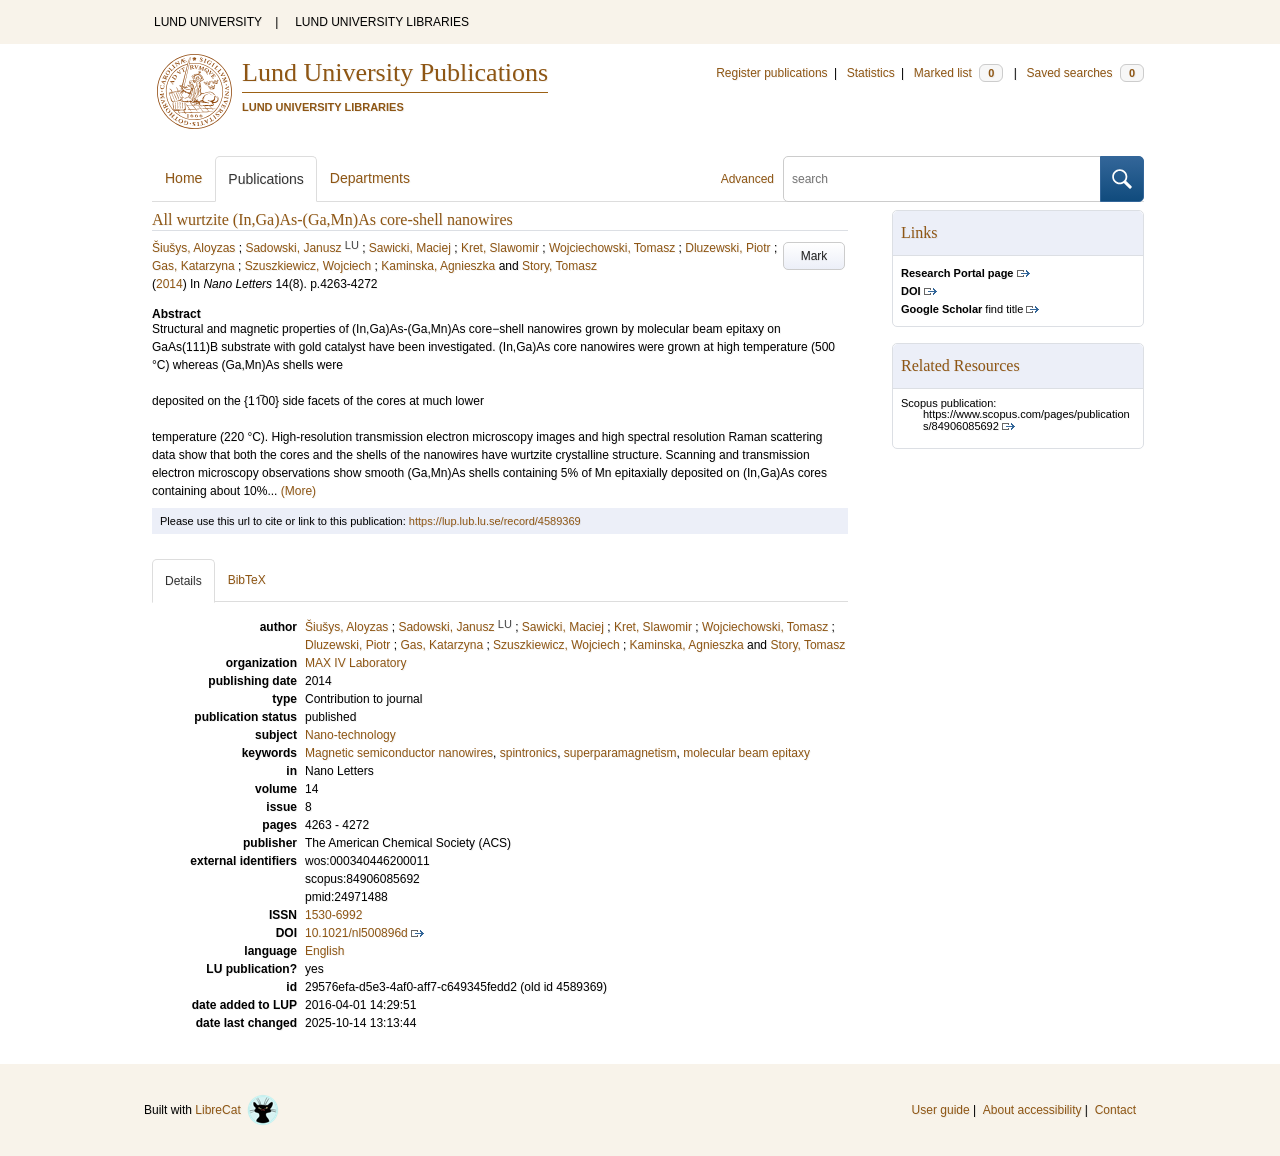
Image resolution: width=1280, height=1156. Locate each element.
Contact (1115, 1110)
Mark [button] (814, 256)
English (324, 951)
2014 (169, 284)
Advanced (747, 179)
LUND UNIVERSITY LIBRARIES (382, 22)
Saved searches (1085, 73)
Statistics (871, 73)
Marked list (958, 73)
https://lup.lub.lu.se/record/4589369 (495, 521)
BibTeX (247, 580)
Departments (370, 178)
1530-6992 (333, 915)
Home (183, 178)
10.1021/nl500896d (356, 933)
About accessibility (1032, 1110)
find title (962, 309)
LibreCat (237, 1110)
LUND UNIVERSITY (208, 22)
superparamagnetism (620, 753)
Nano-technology (350, 735)
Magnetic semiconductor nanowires (399, 753)
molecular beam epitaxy (746, 753)
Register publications (771, 73)
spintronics (528, 753)
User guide (941, 1110)
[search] (942, 179)
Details (183, 581)
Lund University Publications (395, 72)
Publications (266, 179)
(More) (298, 491)
